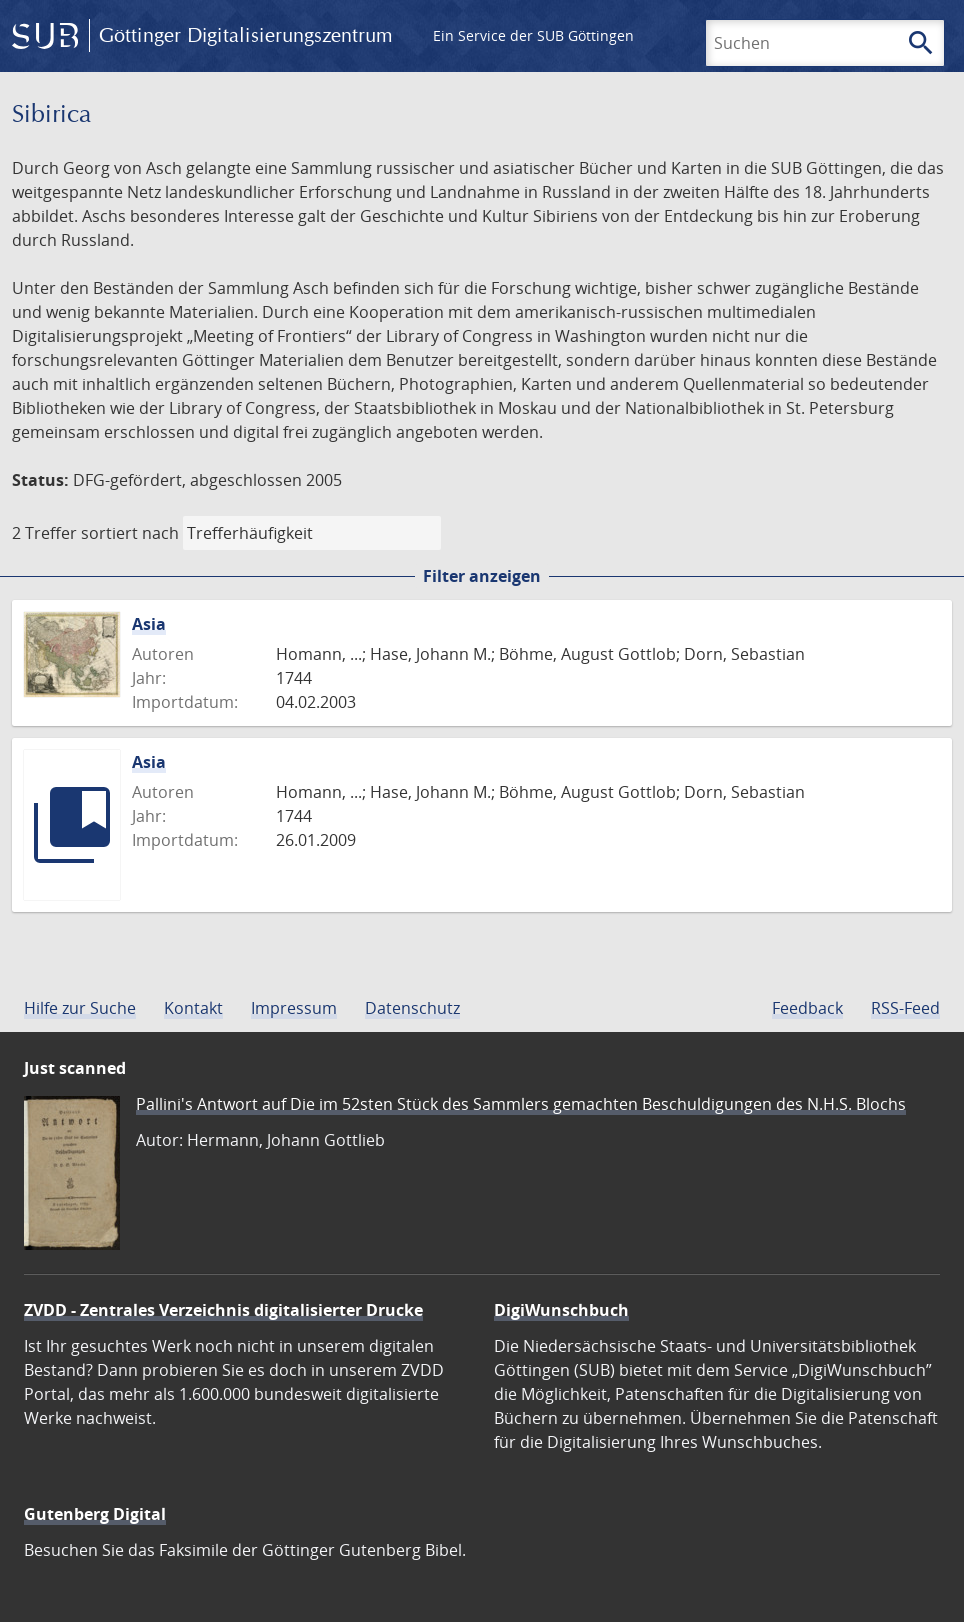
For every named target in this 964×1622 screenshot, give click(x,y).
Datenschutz (412, 1008)
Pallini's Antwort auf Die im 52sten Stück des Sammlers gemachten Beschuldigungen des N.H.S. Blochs (521, 1104)
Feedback (807, 1008)
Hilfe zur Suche (80, 1008)
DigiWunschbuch (561, 1310)
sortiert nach (130, 533)
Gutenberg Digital (95, 1514)
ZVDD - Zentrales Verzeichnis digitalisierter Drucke (223, 1310)
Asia (149, 624)
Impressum (294, 1008)
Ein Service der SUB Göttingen (533, 35)
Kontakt (193, 1008)
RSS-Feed (905, 1008)
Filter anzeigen (482, 576)
